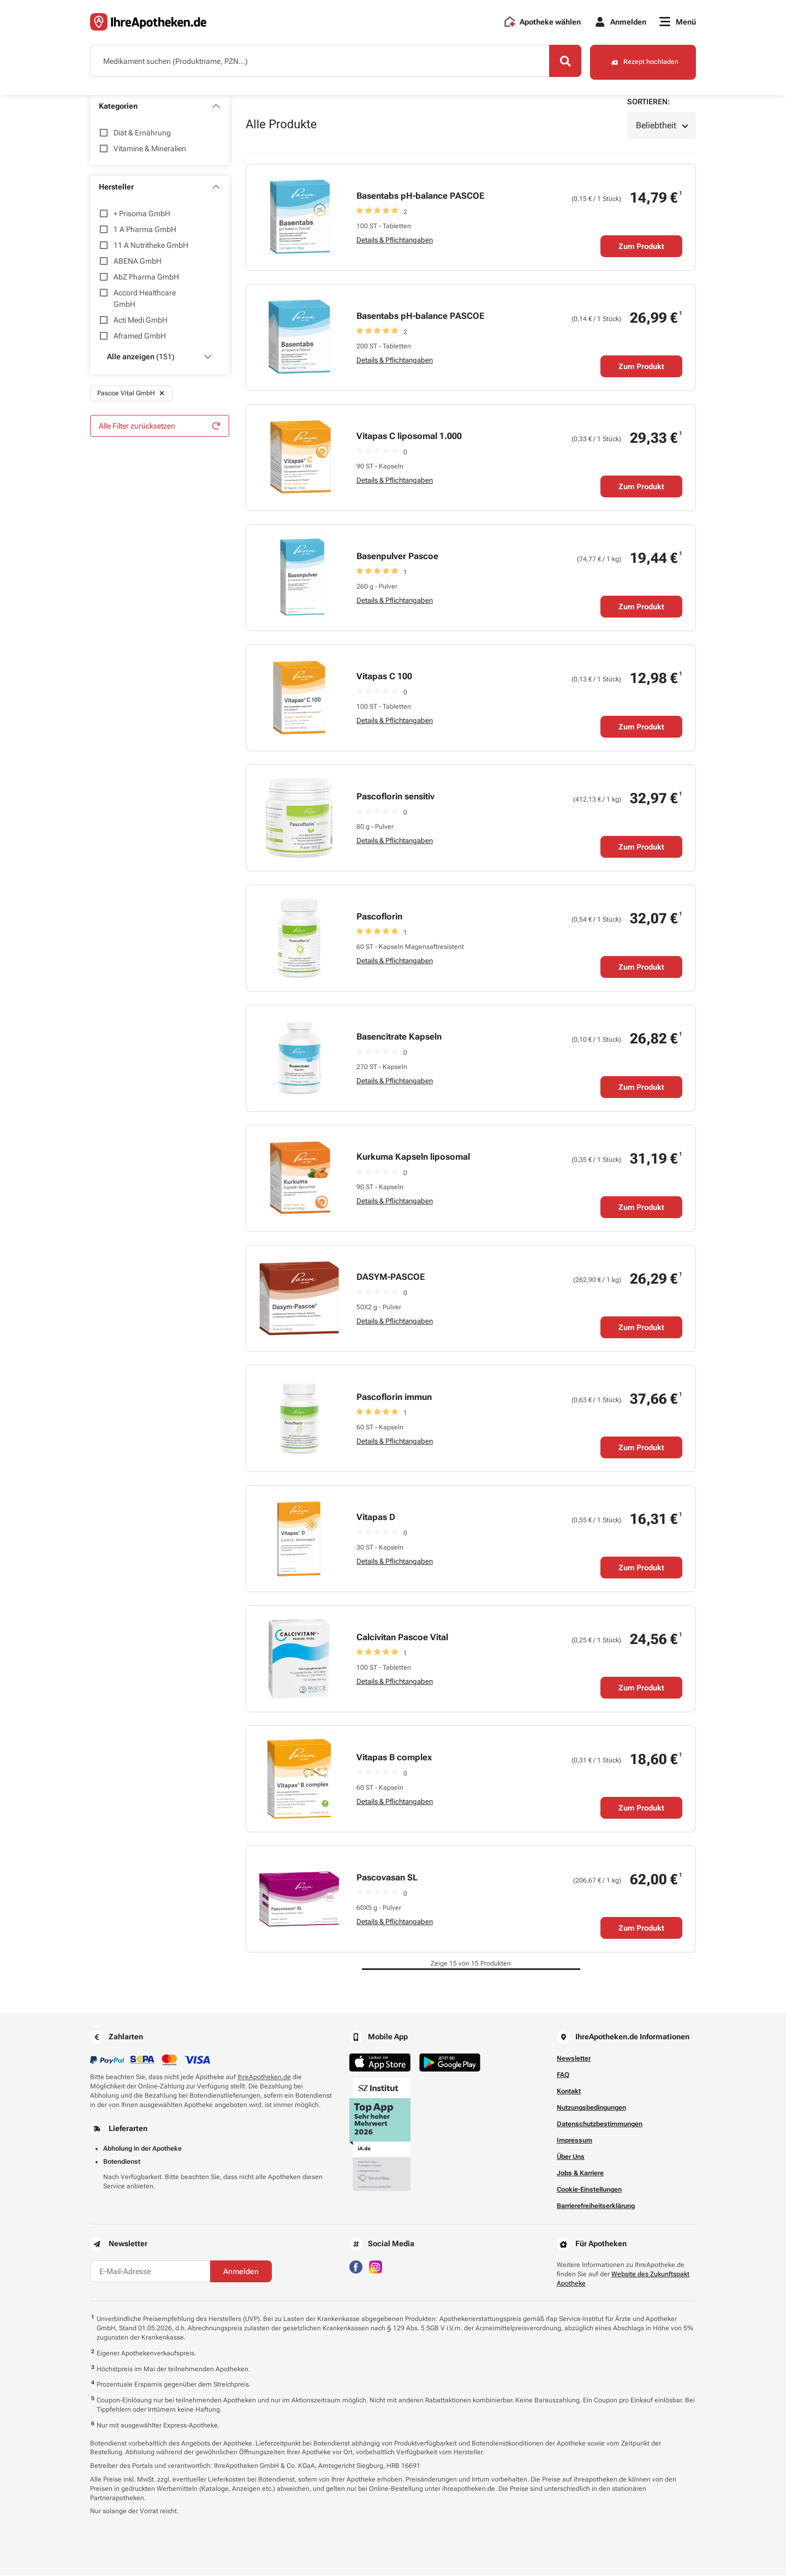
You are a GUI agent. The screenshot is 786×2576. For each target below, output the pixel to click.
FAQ (563, 2075)
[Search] (562, 61)
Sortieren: (648, 102)
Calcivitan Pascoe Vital (402, 1638)
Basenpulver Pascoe (397, 556)
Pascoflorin (379, 917)
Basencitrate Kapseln (399, 1037)
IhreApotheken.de (264, 2077)
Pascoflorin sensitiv (395, 797)
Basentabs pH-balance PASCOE (420, 196)
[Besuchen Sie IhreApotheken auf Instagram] (375, 2267)
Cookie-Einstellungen (589, 2190)
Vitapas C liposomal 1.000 (409, 436)
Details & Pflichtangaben (394, 240)
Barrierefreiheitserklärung (596, 2206)
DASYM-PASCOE (390, 1277)
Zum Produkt (641, 246)
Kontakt (569, 2092)
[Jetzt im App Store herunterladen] (379, 2063)
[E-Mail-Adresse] (150, 2272)
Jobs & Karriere (580, 2173)
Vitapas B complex (394, 1758)
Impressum (574, 2141)
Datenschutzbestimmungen (599, 2124)
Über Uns (571, 2157)
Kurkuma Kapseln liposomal (413, 1157)
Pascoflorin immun (394, 1397)
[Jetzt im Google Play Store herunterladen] (449, 2063)
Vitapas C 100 (384, 677)
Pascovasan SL (387, 1878)
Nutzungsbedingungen (591, 2108)
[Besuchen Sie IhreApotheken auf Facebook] (355, 2267)
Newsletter (574, 2059)
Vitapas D (375, 1517)
